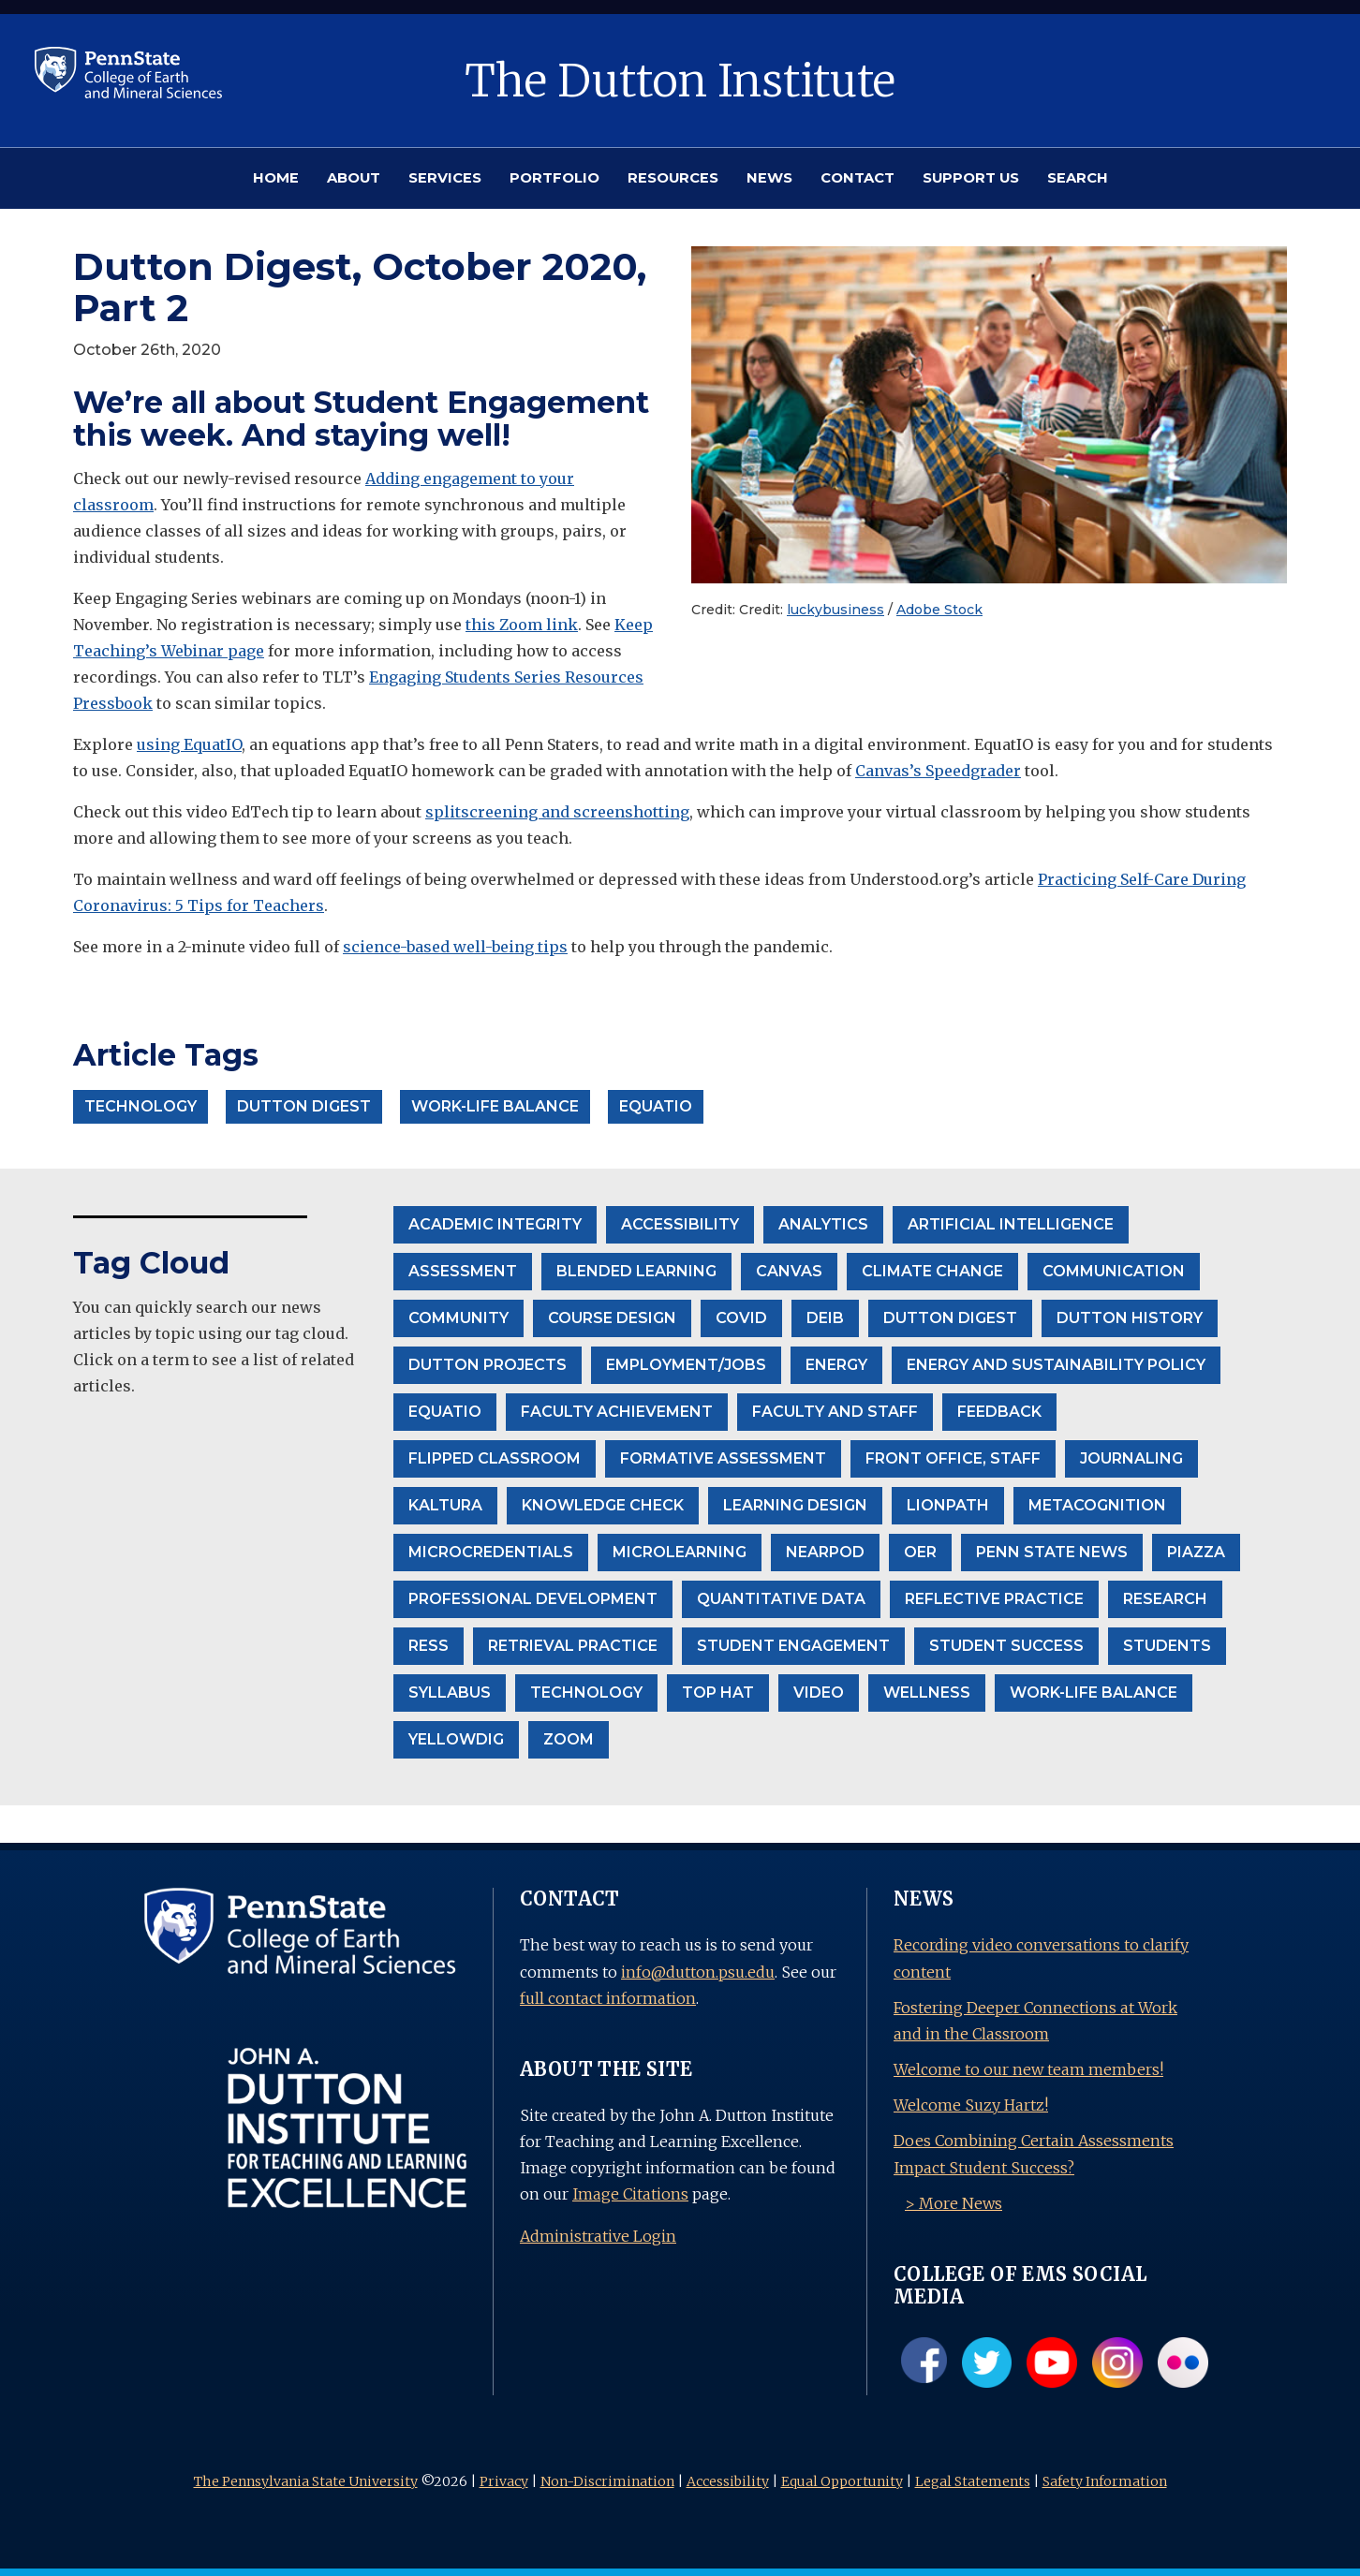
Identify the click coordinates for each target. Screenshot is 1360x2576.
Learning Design (795, 1505)
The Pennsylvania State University (306, 2481)
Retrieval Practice (573, 1646)
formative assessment (723, 1458)
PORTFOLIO (554, 177)
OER (920, 1552)
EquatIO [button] (655, 1106)
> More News (953, 2203)
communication (1113, 1271)
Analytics (823, 1224)
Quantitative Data (781, 1599)
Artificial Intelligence (1011, 1224)
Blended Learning (636, 1271)
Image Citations (630, 2194)
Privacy (504, 2481)
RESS (428, 1646)
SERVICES (444, 177)
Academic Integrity (495, 1224)
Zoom (568, 1739)
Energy (836, 1365)
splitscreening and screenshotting (557, 811)
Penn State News (1052, 1552)
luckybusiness (835, 609)
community (458, 1318)
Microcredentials (490, 1552)
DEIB (825, 1318)
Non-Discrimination (607, 2481)
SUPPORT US (971, 177)
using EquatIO (189, 744)
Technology (586, 1692)
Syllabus (449, 1692)
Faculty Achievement (617, 1411)
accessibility (680, 1224)
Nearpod (825, 1552)
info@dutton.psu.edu (698, 1972)
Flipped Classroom (494, 1458)
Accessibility (728, 2481)
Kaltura (445, 1505)
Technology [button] (140, 1106)
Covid (741, 1318)
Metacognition (1097, 1505)
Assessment (462, 1271)
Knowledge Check (603, 1505)
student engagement (793, 1646)
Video (818, 1692)
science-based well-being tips (455, 946)
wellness (926, 1692)
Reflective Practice (994, 1599)
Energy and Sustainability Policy (1056, 1365)
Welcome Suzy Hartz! (971, 2105)
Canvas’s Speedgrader (938, 770)
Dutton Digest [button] (304, 1106)
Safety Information (1104, 2481)
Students (1167, 1646)
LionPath (948, 1505)
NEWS (769, 177)
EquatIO (444, 1411)
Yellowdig (456, 1739)
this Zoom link (522, 624)
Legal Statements (972, 2481)
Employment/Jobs (686, 1365)
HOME (276, 177)
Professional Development (533, 1599)
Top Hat (718, 1692)
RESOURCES (673, 177)
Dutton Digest (950, 1318)
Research (1165, 1599)
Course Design (612, 1318)
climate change (932, 1271)
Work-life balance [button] (495, 1106)
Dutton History (1130, 1318)
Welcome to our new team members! (1028, 2069)
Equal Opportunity (842, 2481)
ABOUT (353, 177)
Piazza (1196, 1552)
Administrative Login (598, 2236)
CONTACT (857, 177)
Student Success (1006, 1646)
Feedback (999, 1411)
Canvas (789, 1271)
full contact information (608, 1998)
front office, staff (953, 1458)
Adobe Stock (939, 609)
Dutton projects (487, 1365)
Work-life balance (1093, 1692)
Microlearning (680, 1552)
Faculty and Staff (835, 1411)
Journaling (1131, 1458)
